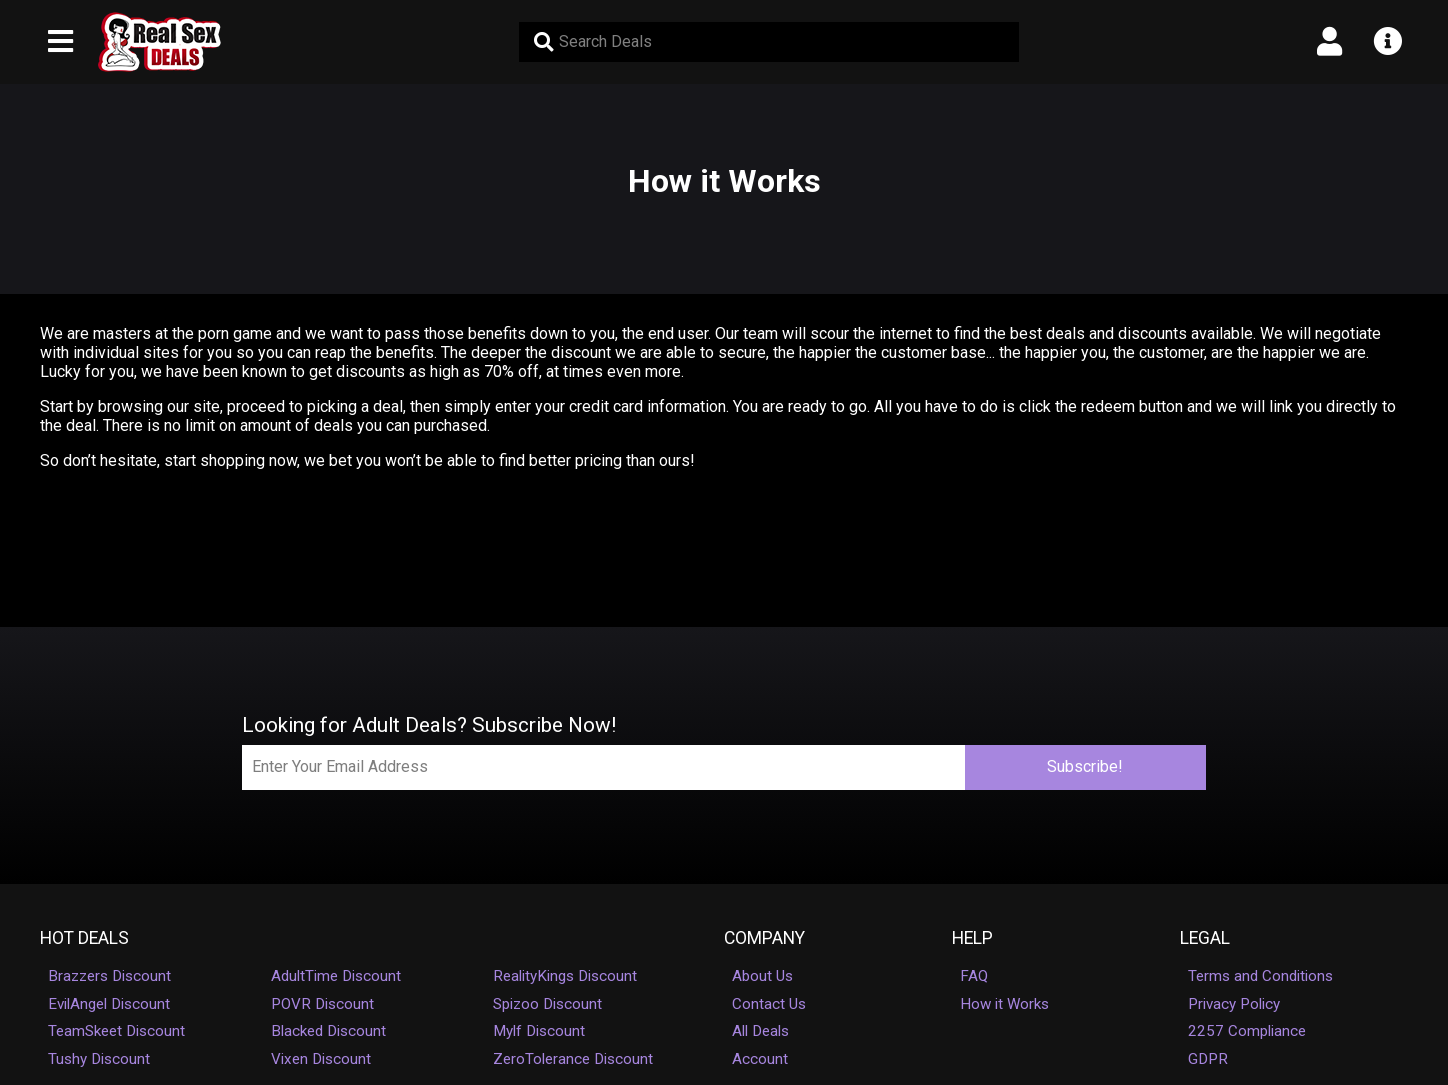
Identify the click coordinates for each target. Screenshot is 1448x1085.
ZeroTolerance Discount (573, 1059)
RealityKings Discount (565, 976)
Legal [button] (1205, 938)
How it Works (1004, 1004)
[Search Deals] (769, 42)
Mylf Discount (539, 1031)
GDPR (1208, 1059)
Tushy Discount (99, 1059)
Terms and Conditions (1260, 976)
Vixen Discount (321, 1059)
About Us (762, 976)
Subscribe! (1085, 766)
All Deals (760, 1031)
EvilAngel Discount (109, 1004)
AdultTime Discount (336, 976)
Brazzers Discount (109, 976)
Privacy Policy (1234, 1004)
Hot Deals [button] (84, 938)
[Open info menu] (1387, 42)
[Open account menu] (1330, 42)
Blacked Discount (328, 1031)
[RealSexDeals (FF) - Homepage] (159, 42)
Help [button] (972, 938)
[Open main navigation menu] (61, 42)
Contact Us (769, 1004)
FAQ (974, 976)
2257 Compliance (1247, 1031)
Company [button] (764, 938)
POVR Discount (322, 1004)
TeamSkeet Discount (116, 1031)
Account (760, 1059)
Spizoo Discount (547, 1004)
